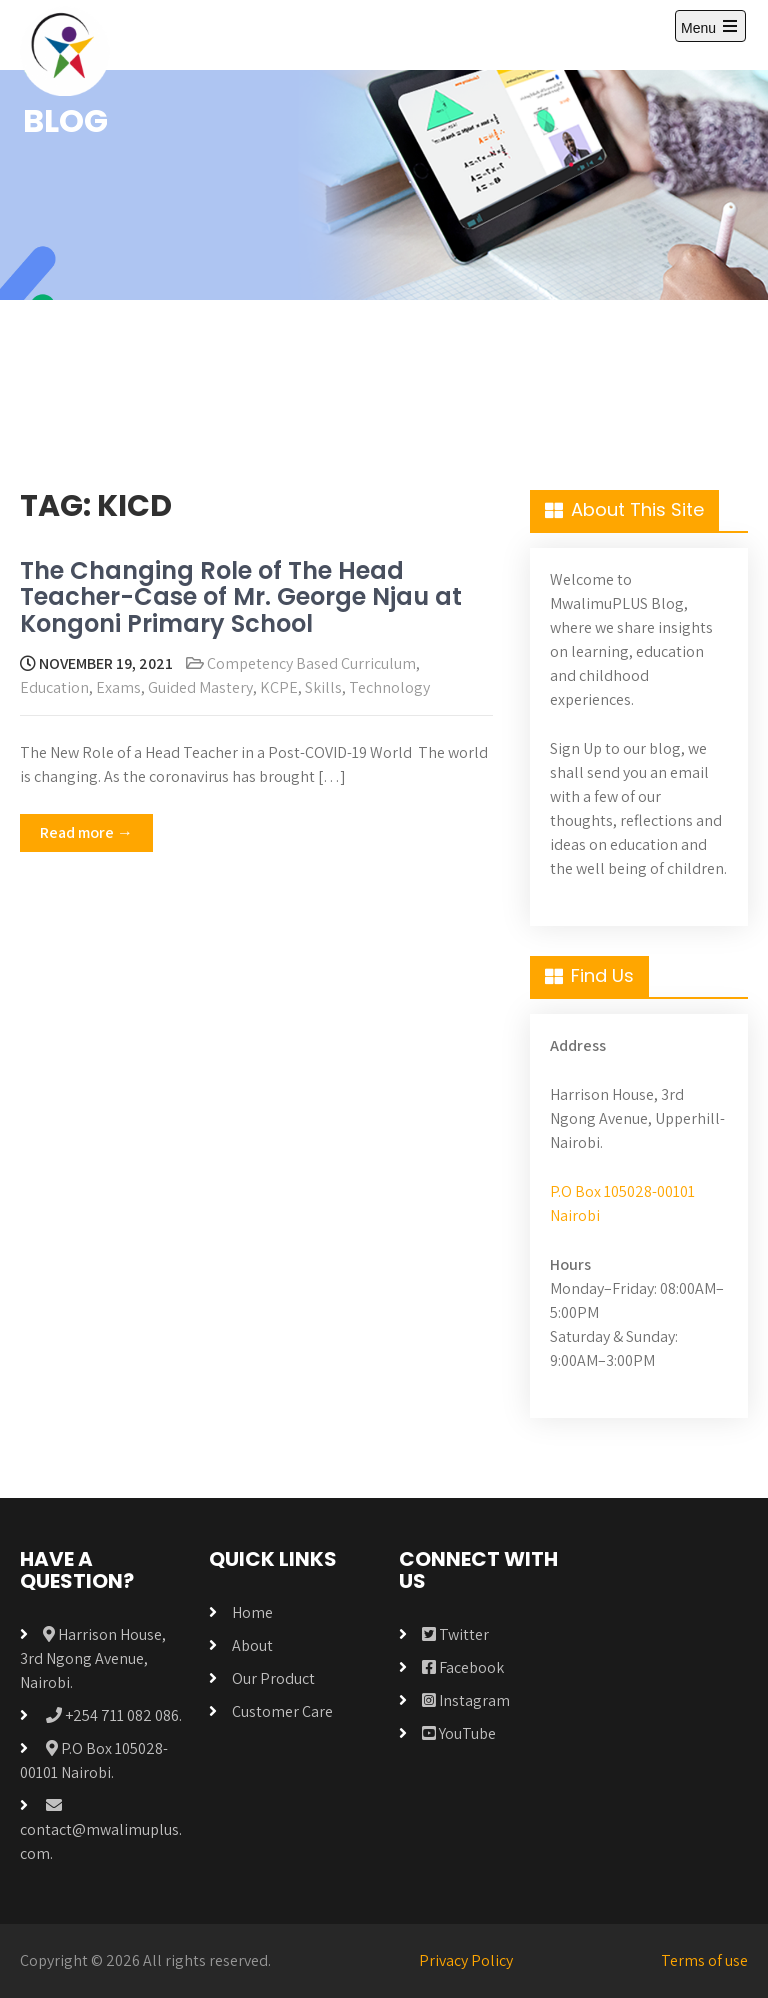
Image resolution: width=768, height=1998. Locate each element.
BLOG (65, 120)
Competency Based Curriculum (311, 663)
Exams (118, 687)
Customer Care (282, 1711)
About (252, 1645)
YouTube (459, 1733)
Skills (323, 687)
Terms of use (704, 1960)
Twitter (455, 1634)
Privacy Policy (466, 1960)
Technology (389, 687)
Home (252, 1612)
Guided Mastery (200, 687)
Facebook (463, 1667)
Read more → (86, 832)
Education (54, 687)
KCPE (279, 687)
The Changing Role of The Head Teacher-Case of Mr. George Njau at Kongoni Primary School (241, 597)
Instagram (466, 1700)
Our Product (273, 1678)
